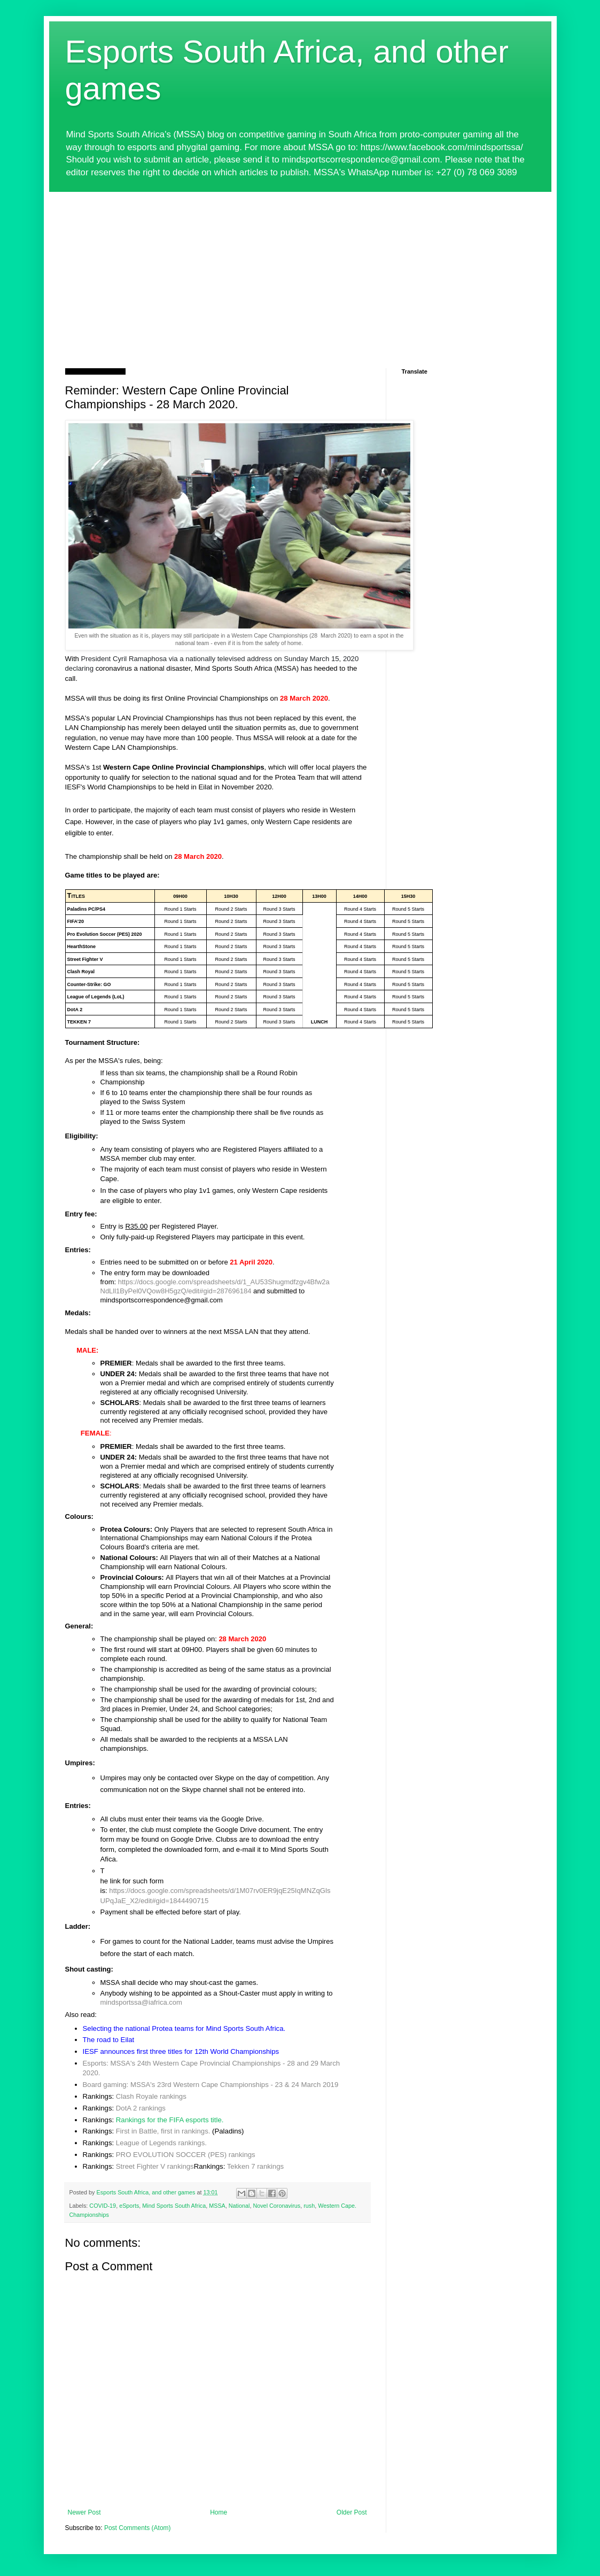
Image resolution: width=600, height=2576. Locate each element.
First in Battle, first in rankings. (163, 2131)
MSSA (217, 2205)
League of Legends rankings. (161, 2143)
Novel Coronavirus (276, 2205)
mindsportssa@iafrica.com (141, 2002)
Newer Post (84, 2512)
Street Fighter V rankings (155, 2166)
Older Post (352, 2512)
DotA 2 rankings (141, 2108)
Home (218, 2512)
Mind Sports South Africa (174, 2205)
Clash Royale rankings (151, 2096)
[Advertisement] (300, 272)
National (239, 2205)
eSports (129, 2205)
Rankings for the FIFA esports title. (170, 2120)
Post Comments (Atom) (137, 2528)
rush (309, 2205)
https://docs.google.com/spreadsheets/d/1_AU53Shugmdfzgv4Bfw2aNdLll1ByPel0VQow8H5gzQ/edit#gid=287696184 (215, 1286)
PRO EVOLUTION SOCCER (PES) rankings (185, 2155)
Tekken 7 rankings (255, 2166)
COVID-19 (102, 2205)
